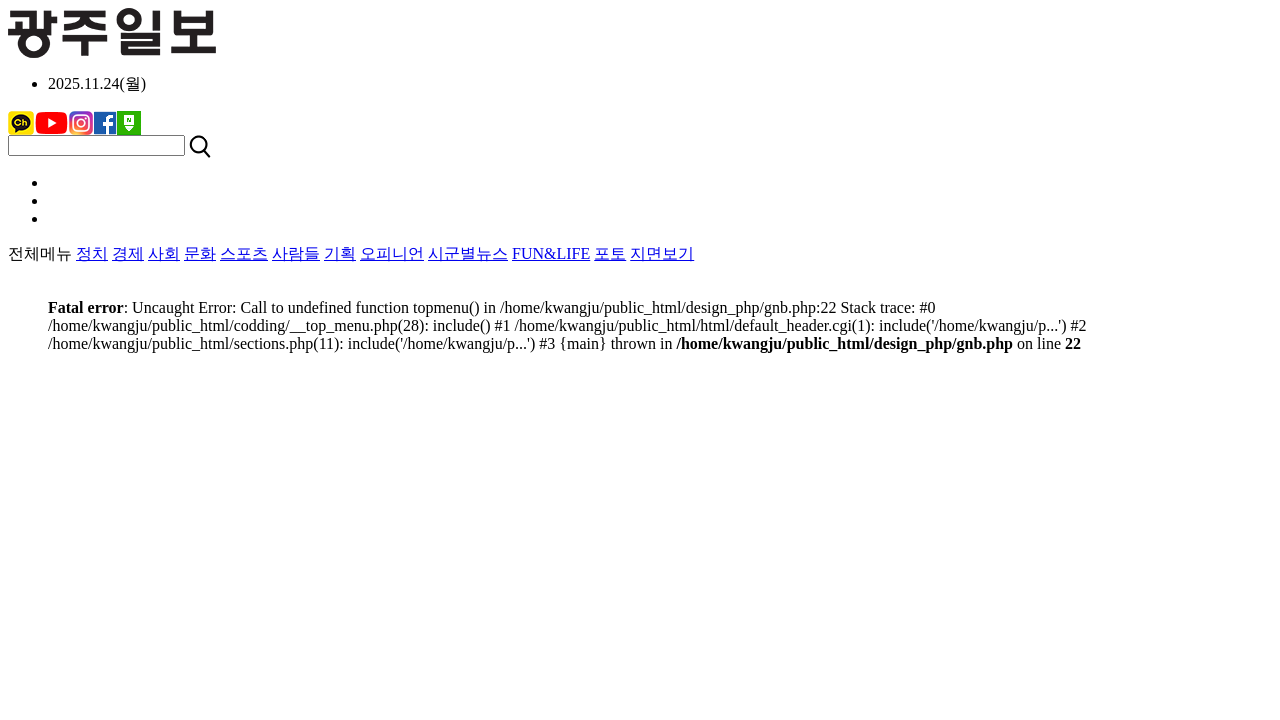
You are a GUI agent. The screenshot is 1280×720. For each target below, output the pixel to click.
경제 (128, 253)
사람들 (296, 253)
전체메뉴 (40, 253)
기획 (340, 253)
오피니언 (392, 253)
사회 (164, 253)
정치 (92, 253)
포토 (610, 253)
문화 (200, 253)
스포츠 (244, 253)
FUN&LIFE (551, 253)
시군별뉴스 (468, 253)
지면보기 (662, 253)
